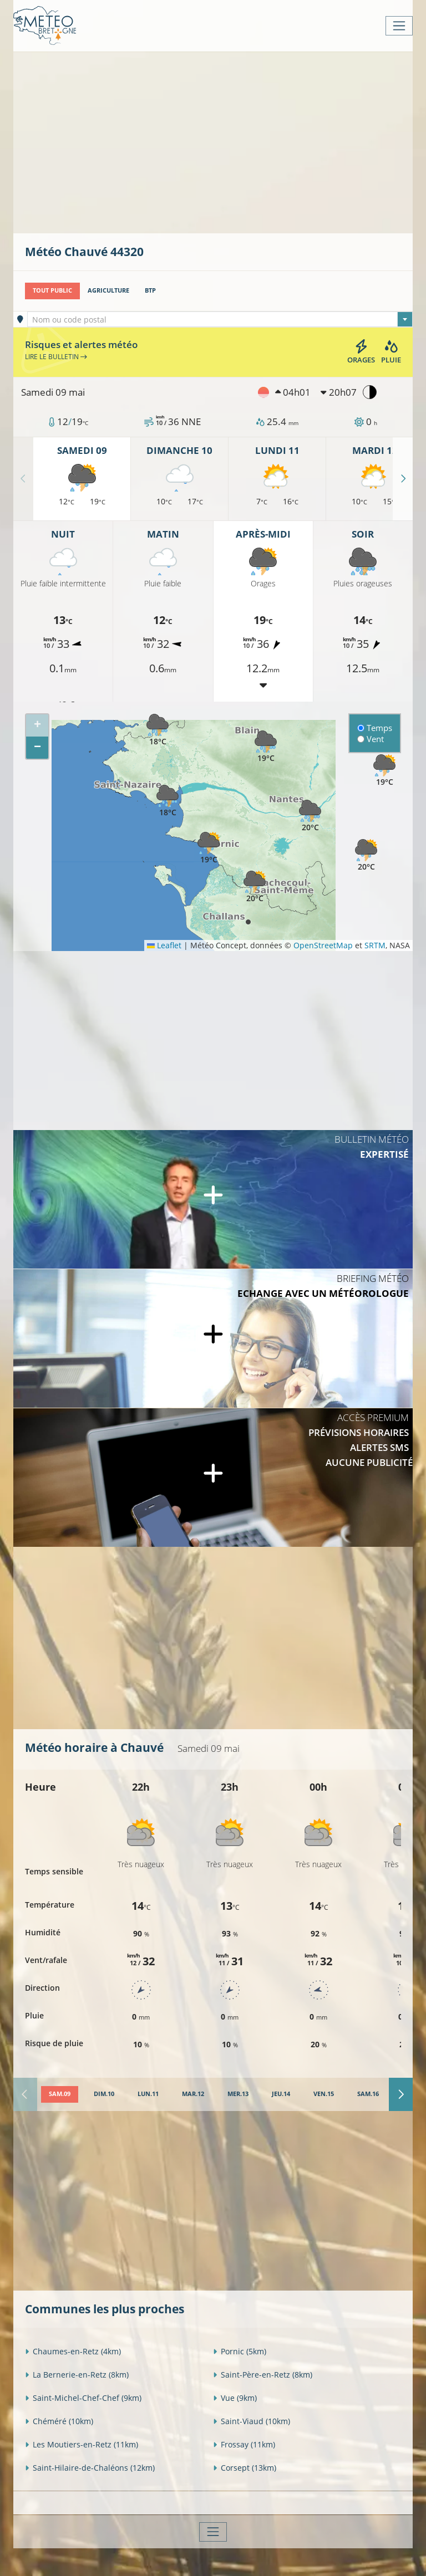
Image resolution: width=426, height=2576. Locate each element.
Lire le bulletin (56, 356)
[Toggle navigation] (399, 25)
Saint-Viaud (251, 2421)
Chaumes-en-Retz (73, 2351)
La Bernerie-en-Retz (77, 2374)
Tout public (52, 290)
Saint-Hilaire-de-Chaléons (90, 2467)
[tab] (59, 2094)
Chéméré (59, 2421)
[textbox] (220, 320)
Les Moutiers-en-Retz (81, 2444)
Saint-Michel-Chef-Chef (83, 2398)
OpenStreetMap (323, 945)
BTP (150, 290)
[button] (157, 730)
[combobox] (220, 319)
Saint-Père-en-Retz (262, 2374)
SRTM (375, 945)
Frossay (244, 2444)
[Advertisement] (225, 141)
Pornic (239, 2351)
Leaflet (164, 945)
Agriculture (108, 290)
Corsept (244, 2467)
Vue (235, 2398)
